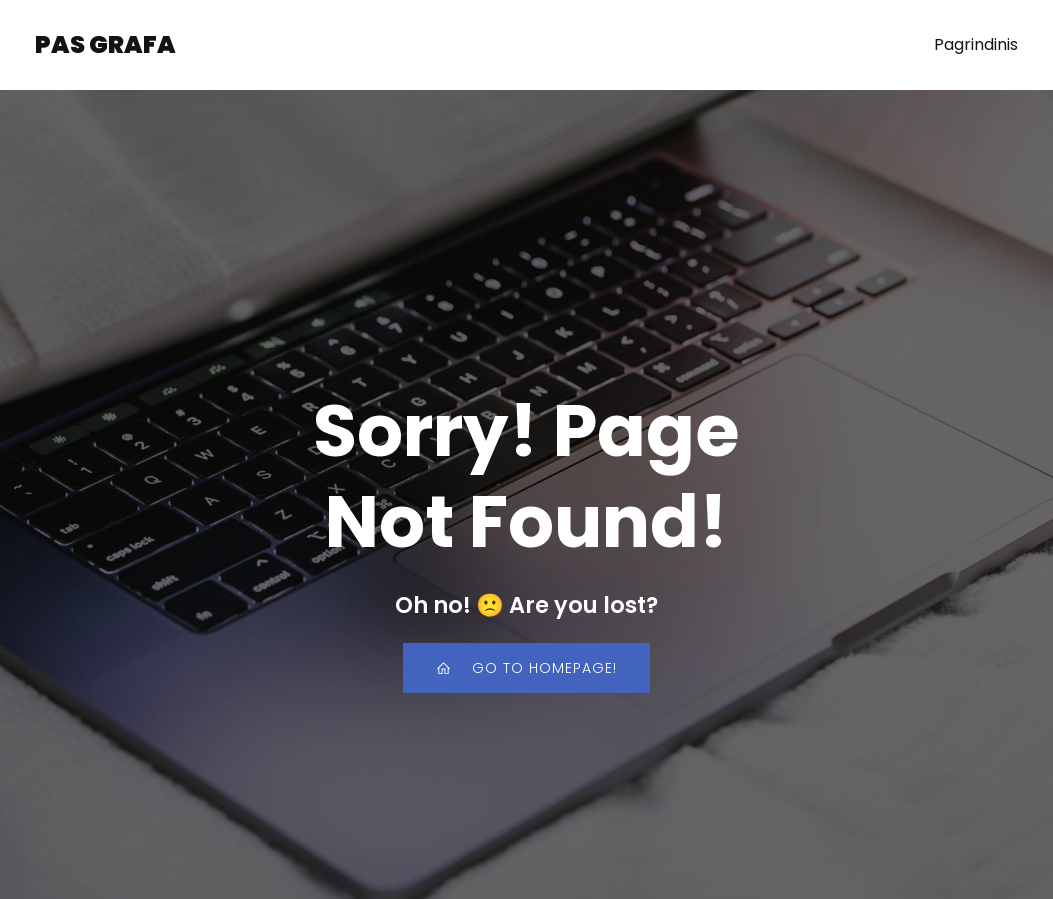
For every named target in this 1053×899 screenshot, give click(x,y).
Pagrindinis (976, 44)
